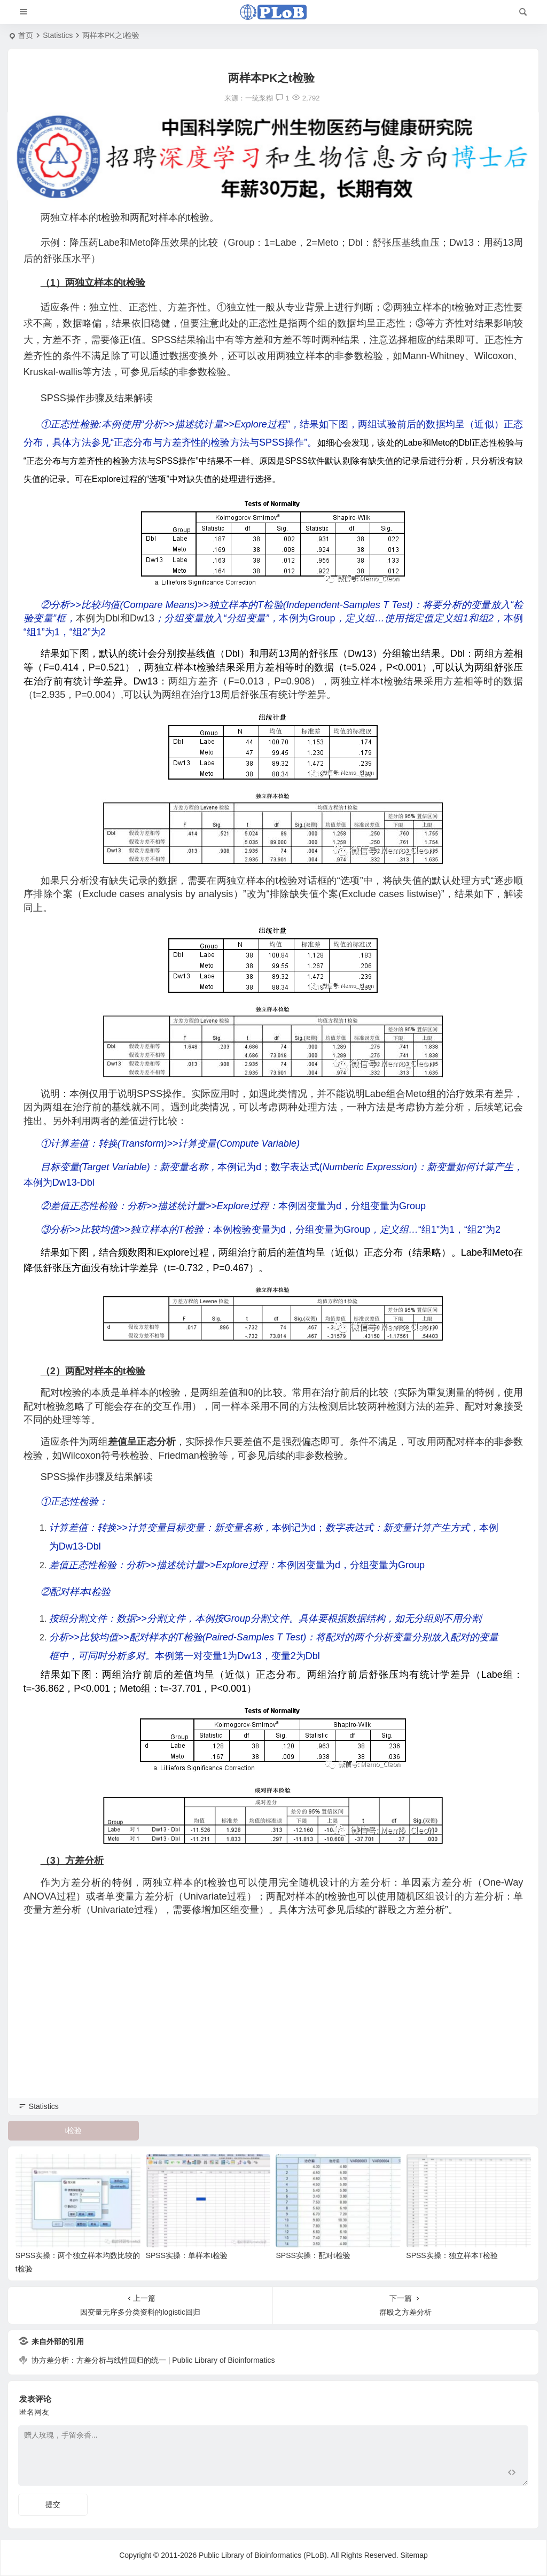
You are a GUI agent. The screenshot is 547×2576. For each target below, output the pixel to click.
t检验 (73, 2130)
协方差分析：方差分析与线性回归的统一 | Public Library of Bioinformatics (153, 2360)
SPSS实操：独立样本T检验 (452, 2255)
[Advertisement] (273, 2021)
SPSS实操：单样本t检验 (187, 2255)
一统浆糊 (259, 98)
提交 (52, 2504)
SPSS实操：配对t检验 (313, 2255)
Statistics (58, 35)
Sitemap (413, 2555)
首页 (25, 35)
